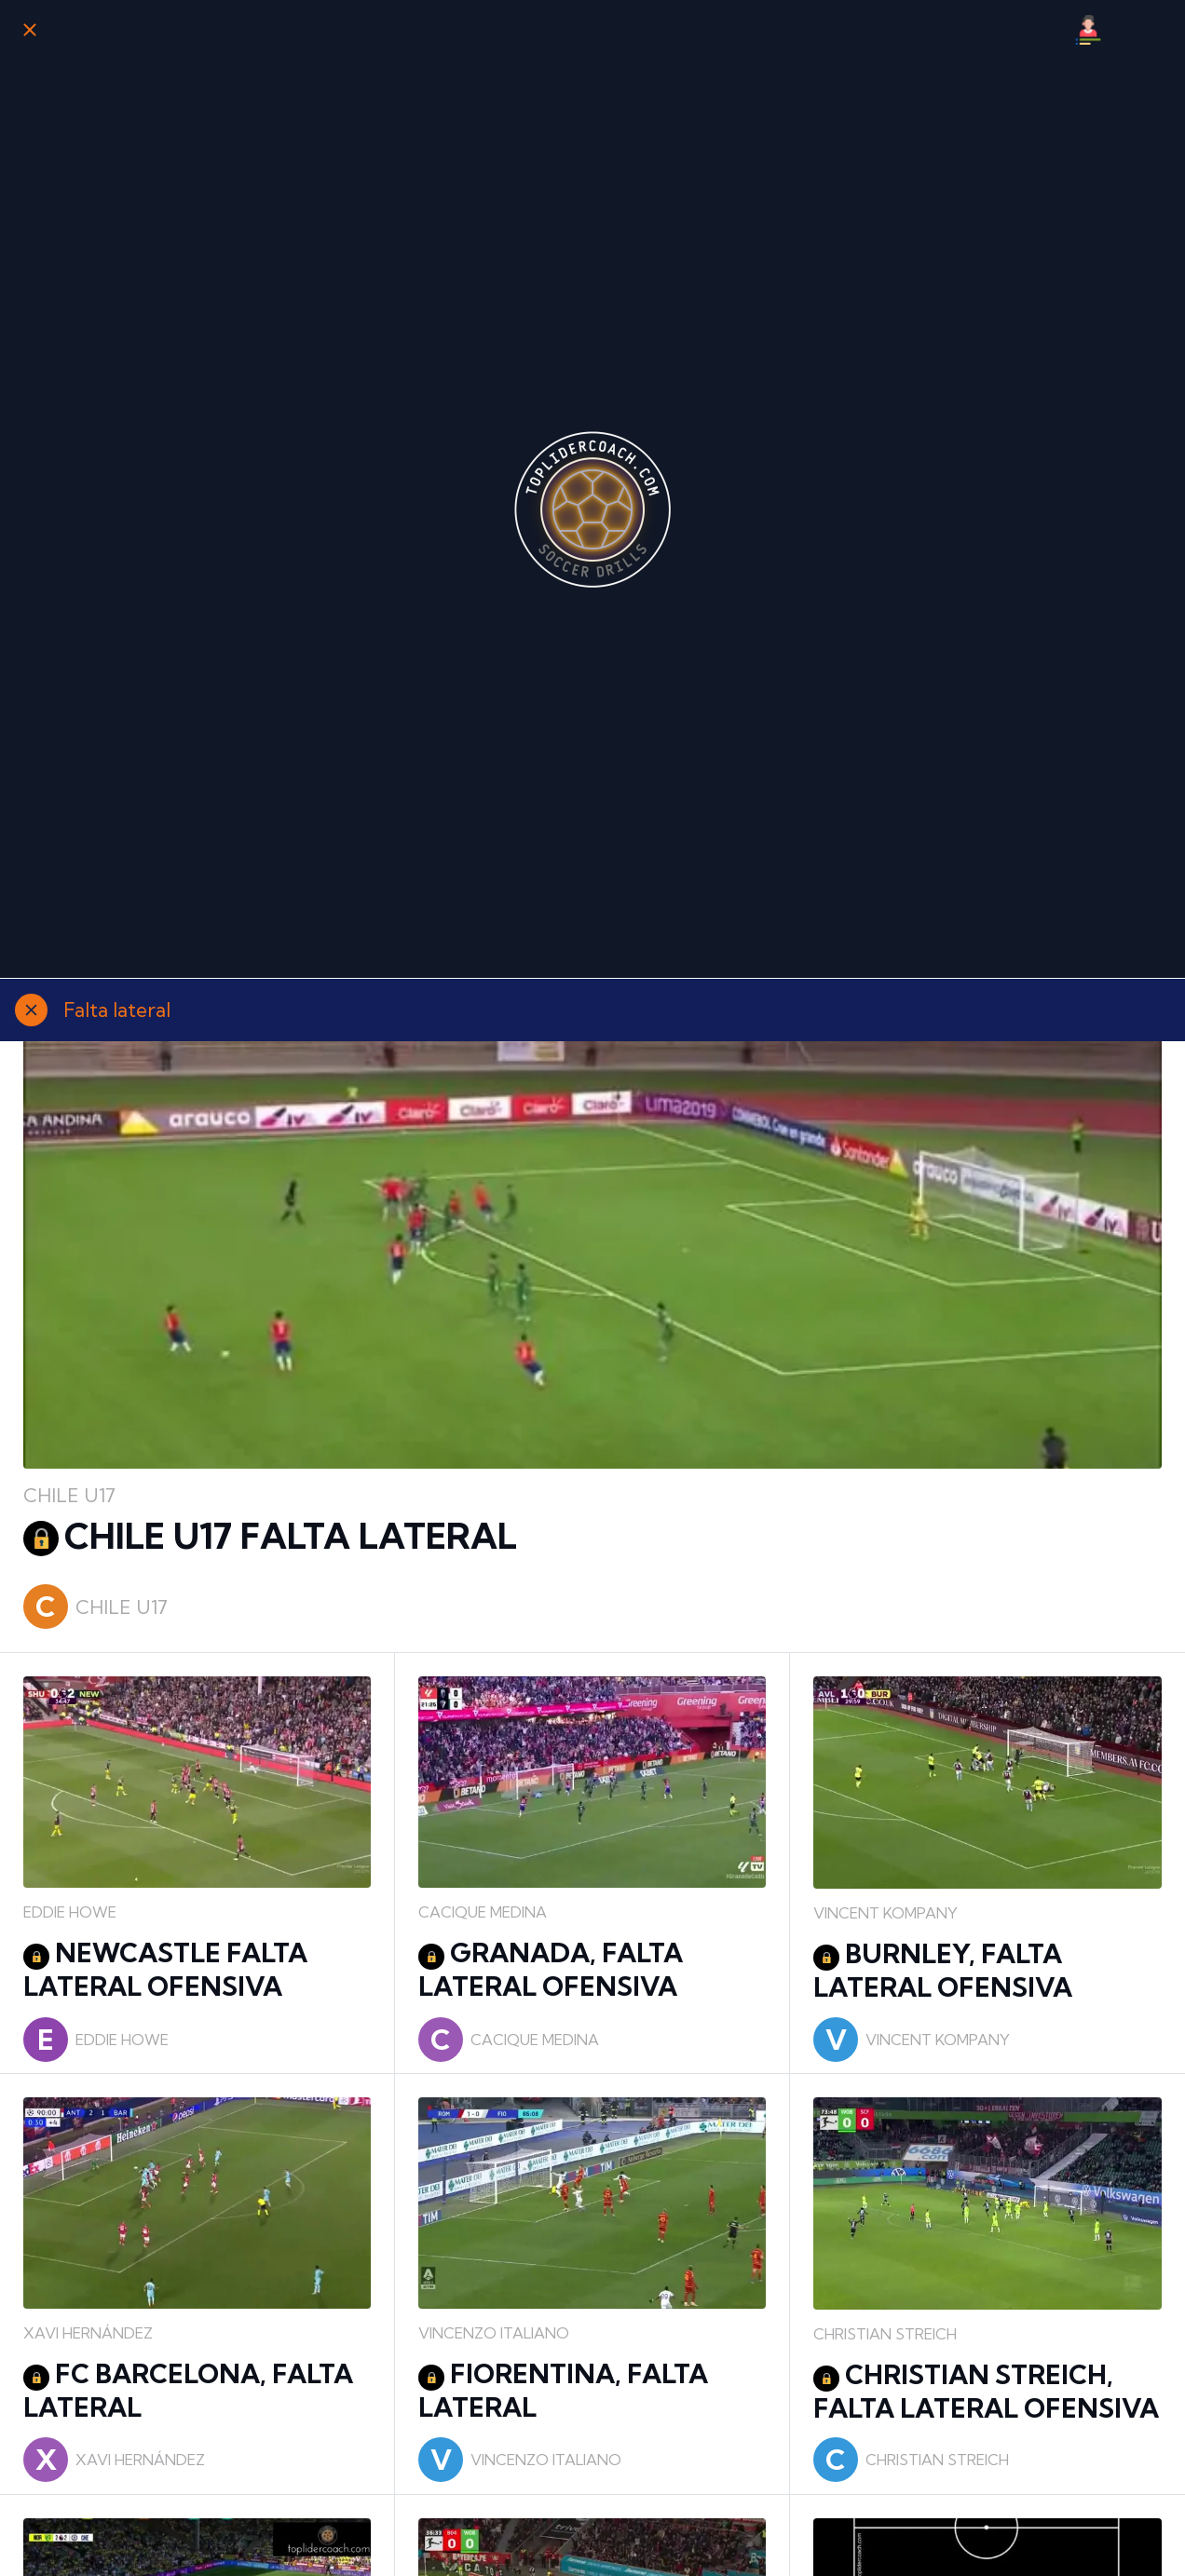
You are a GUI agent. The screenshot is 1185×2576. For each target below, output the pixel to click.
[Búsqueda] (1136, 29)
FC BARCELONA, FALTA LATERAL (188, 2390)
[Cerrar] (30, 30)
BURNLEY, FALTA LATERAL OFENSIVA (942, 1970)
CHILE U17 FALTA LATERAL (270, 1536)
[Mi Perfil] (1088, 29)
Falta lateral (116, 1009)
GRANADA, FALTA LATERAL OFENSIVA (550, 1969)
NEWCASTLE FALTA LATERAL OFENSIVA (165, 1969)
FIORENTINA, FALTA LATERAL (563, 2390)
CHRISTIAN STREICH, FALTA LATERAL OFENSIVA (986, 2391)
